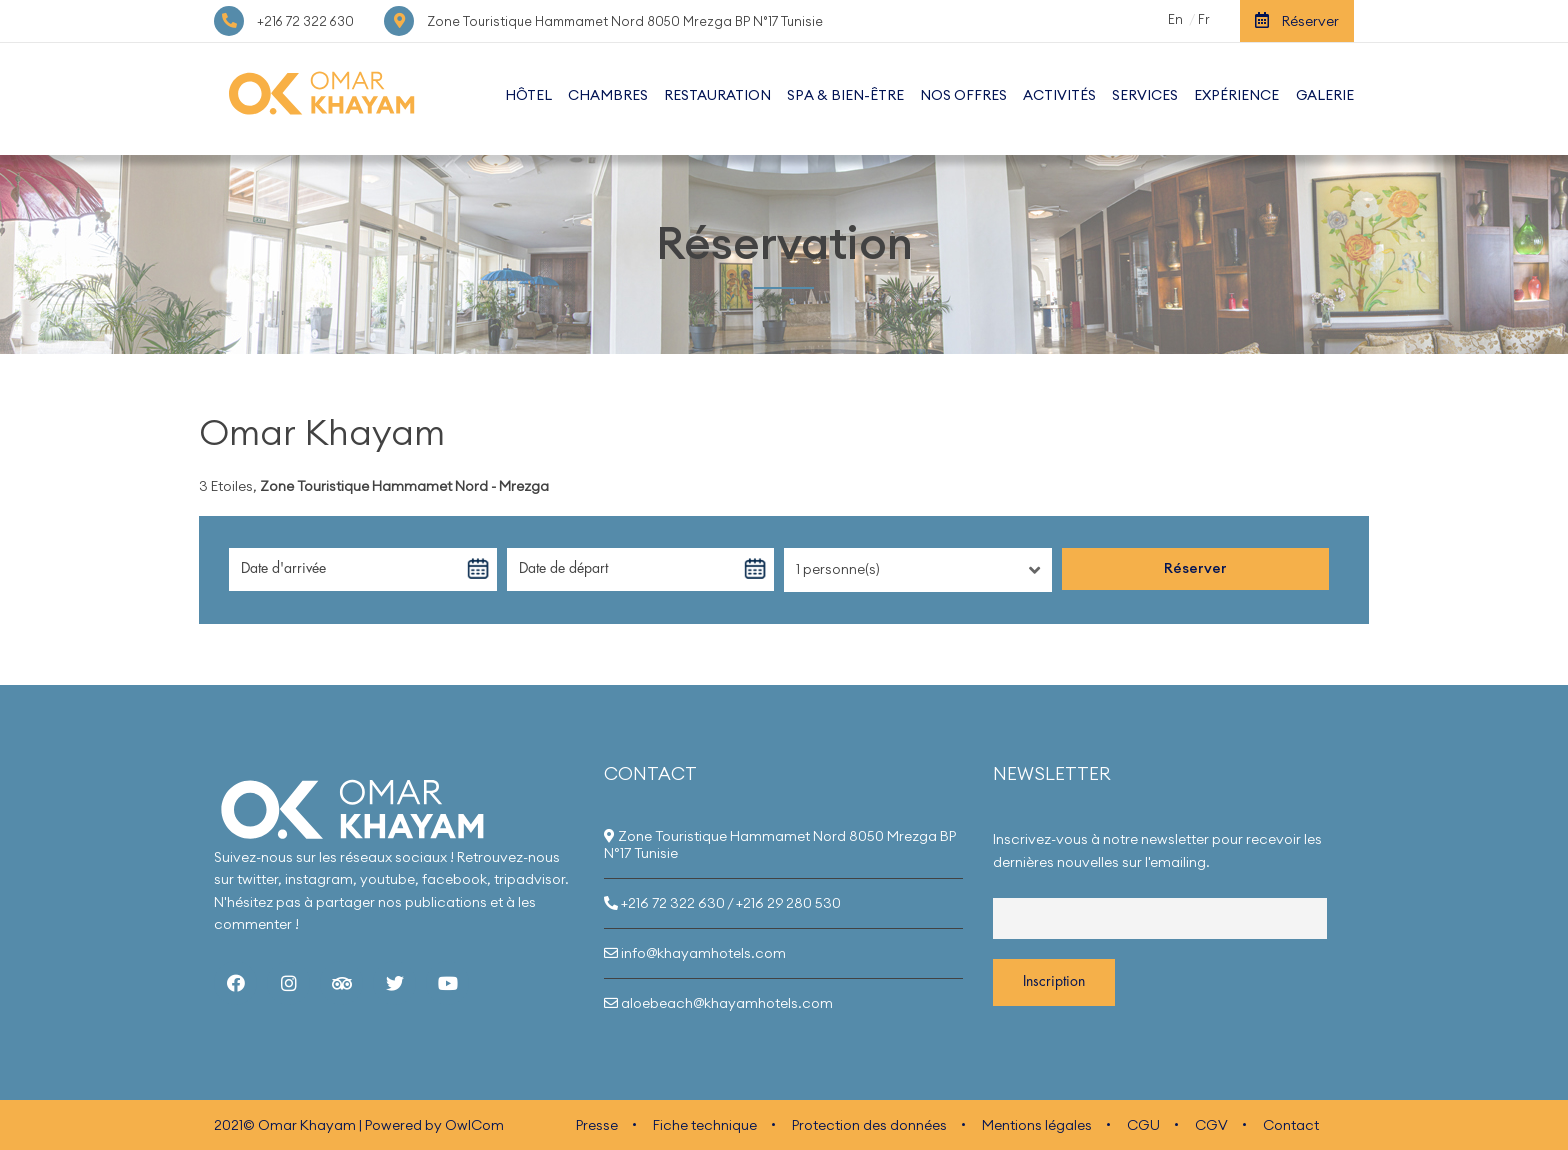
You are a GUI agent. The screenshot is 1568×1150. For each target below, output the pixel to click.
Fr (1204, 19)
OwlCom (474, 1125)
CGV (1211, 1125)
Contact (1291, 1125)
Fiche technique (705, 1125)
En (1175, 19)
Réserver (1297, 21)
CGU (1143, 1125)
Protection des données (869, 1125)
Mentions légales (1037, 1125)
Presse (597, 1125)
